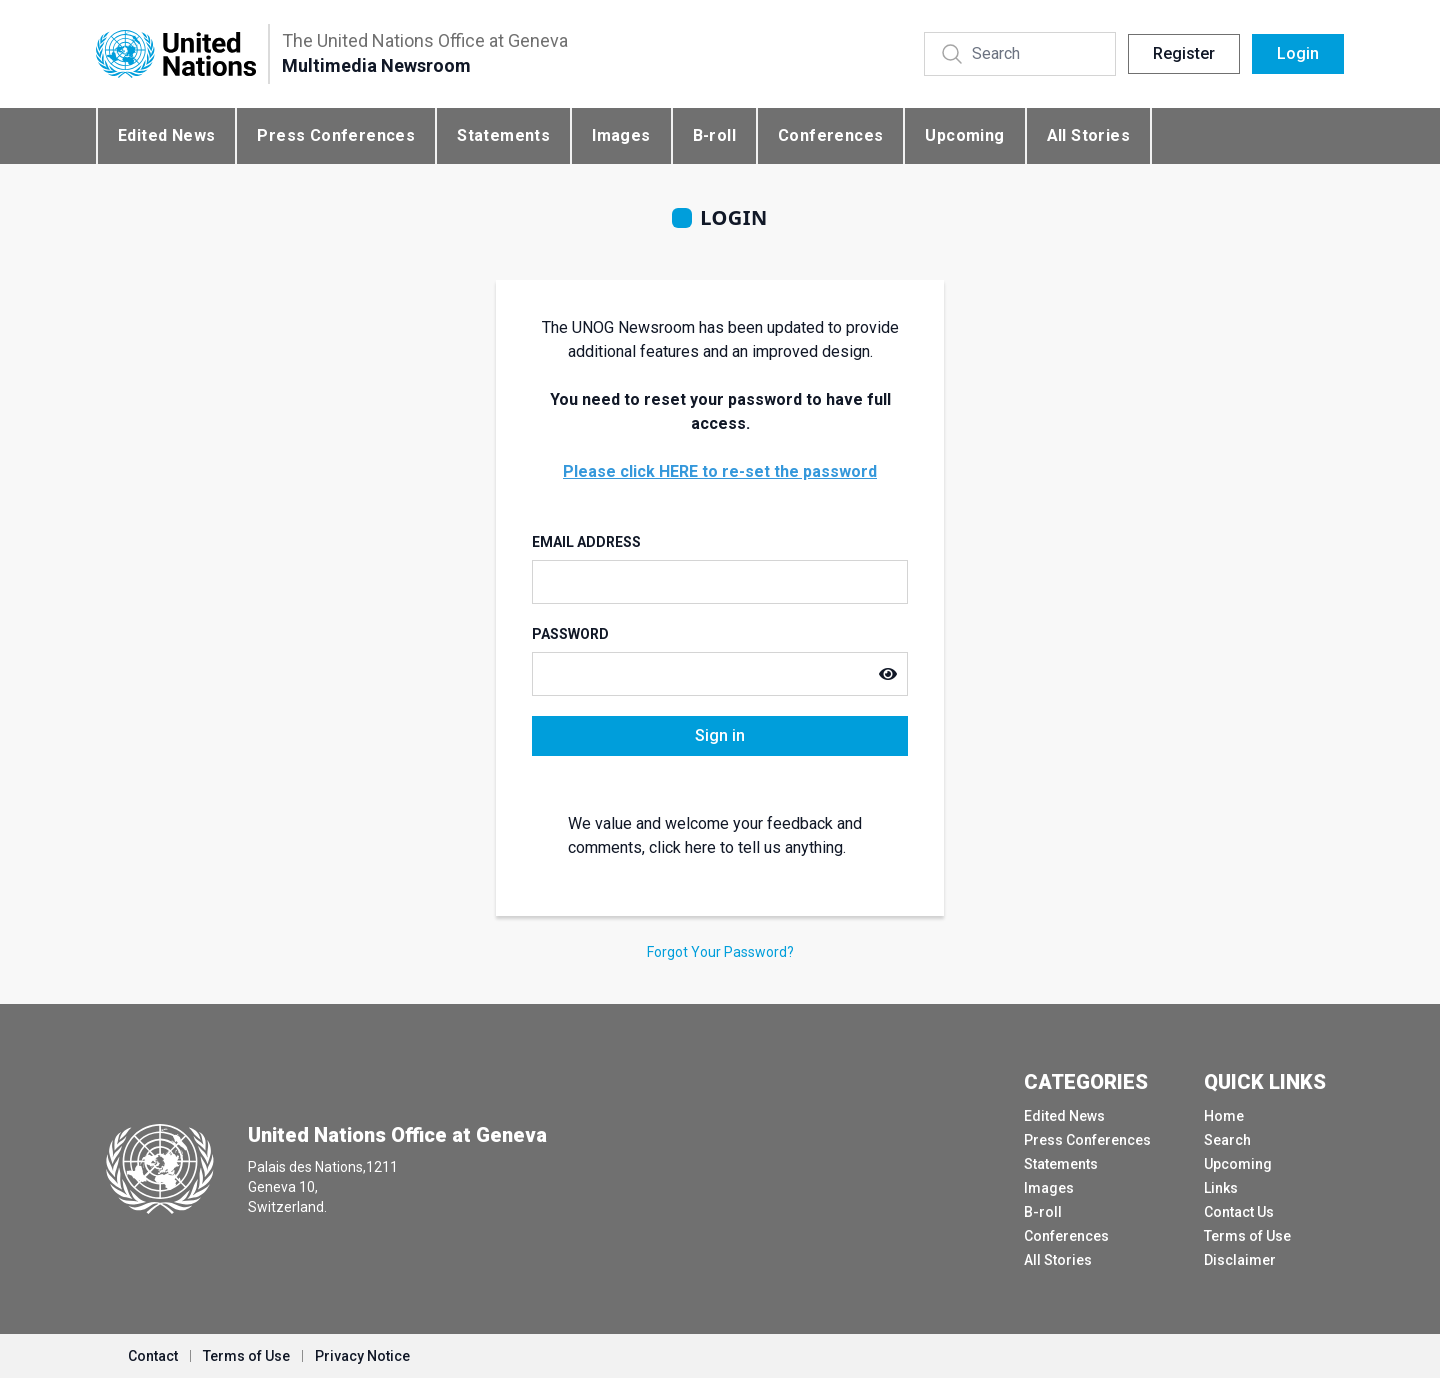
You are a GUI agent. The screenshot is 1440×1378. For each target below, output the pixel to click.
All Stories (1088, 135)
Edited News (166, 135)
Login (1298, 53)
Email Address (586, 542)
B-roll (714, 135)
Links (1221, 1188)
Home (1224, 1116)
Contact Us (1239, 1212)
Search (1227, 1140)
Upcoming (964, 135)
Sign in (720, 735)
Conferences (830, 135)
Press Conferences (336, 135)
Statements (503, 135)
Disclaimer (1240, 1260)
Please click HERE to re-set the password (720, 471)
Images (621, 135)
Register (1184, 53)
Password (570, 634)
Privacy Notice (362, 1356)
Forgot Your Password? (720, 952)
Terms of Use (1247, 1236)
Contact (153, 1356)
